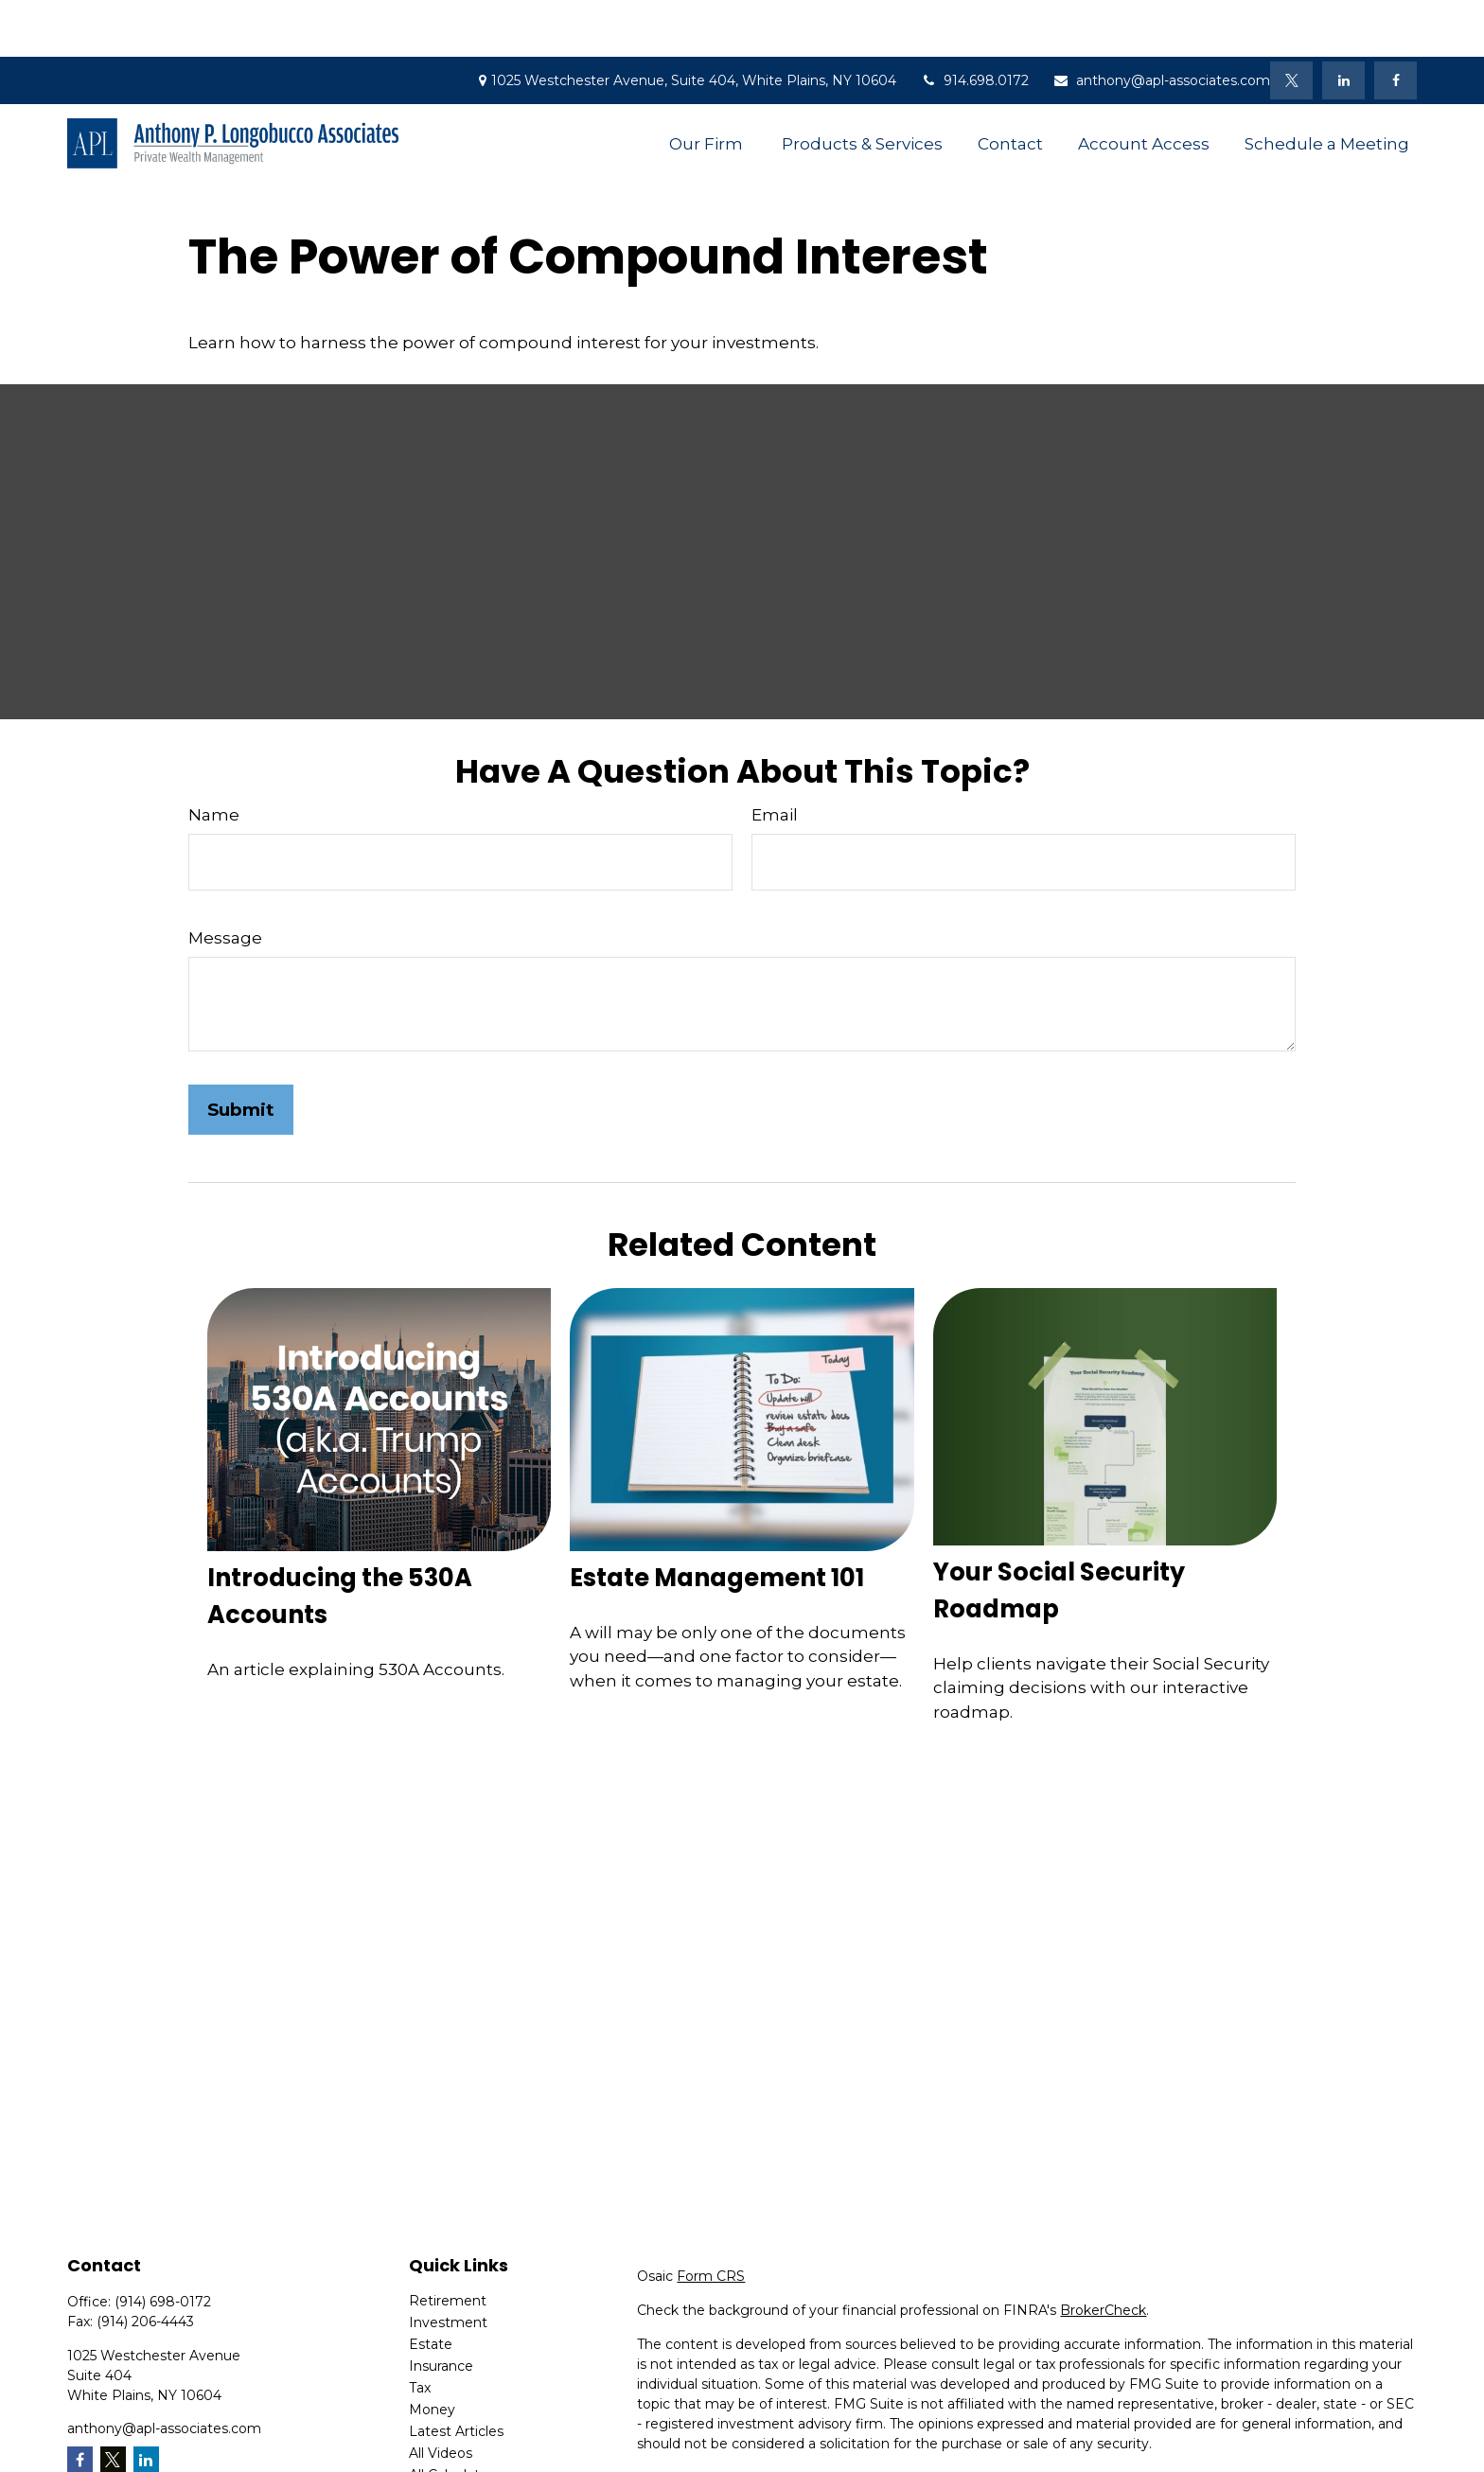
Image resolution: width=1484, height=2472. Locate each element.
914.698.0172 (974, 23)
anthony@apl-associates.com (1161, 23)
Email (774, 758)
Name (213, 758)
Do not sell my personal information (1279, 2440)
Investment (448, 2265)
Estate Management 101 (717, 1521)
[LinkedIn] (1343, 24)
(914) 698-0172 (163, 2244)
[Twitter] (1291, 24)
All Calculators (454, 2418)
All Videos (440, 2396)
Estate (430, 2287)
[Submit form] (240, 1053)
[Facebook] (1395, 24)
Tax (420, 2331)
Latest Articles (456, 2374)
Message (225, 881)
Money (432, 2352)
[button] (707, 86)
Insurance (441, 2309)
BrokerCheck (1103, 2253)
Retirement (447, 2243)
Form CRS (711, 2219)
